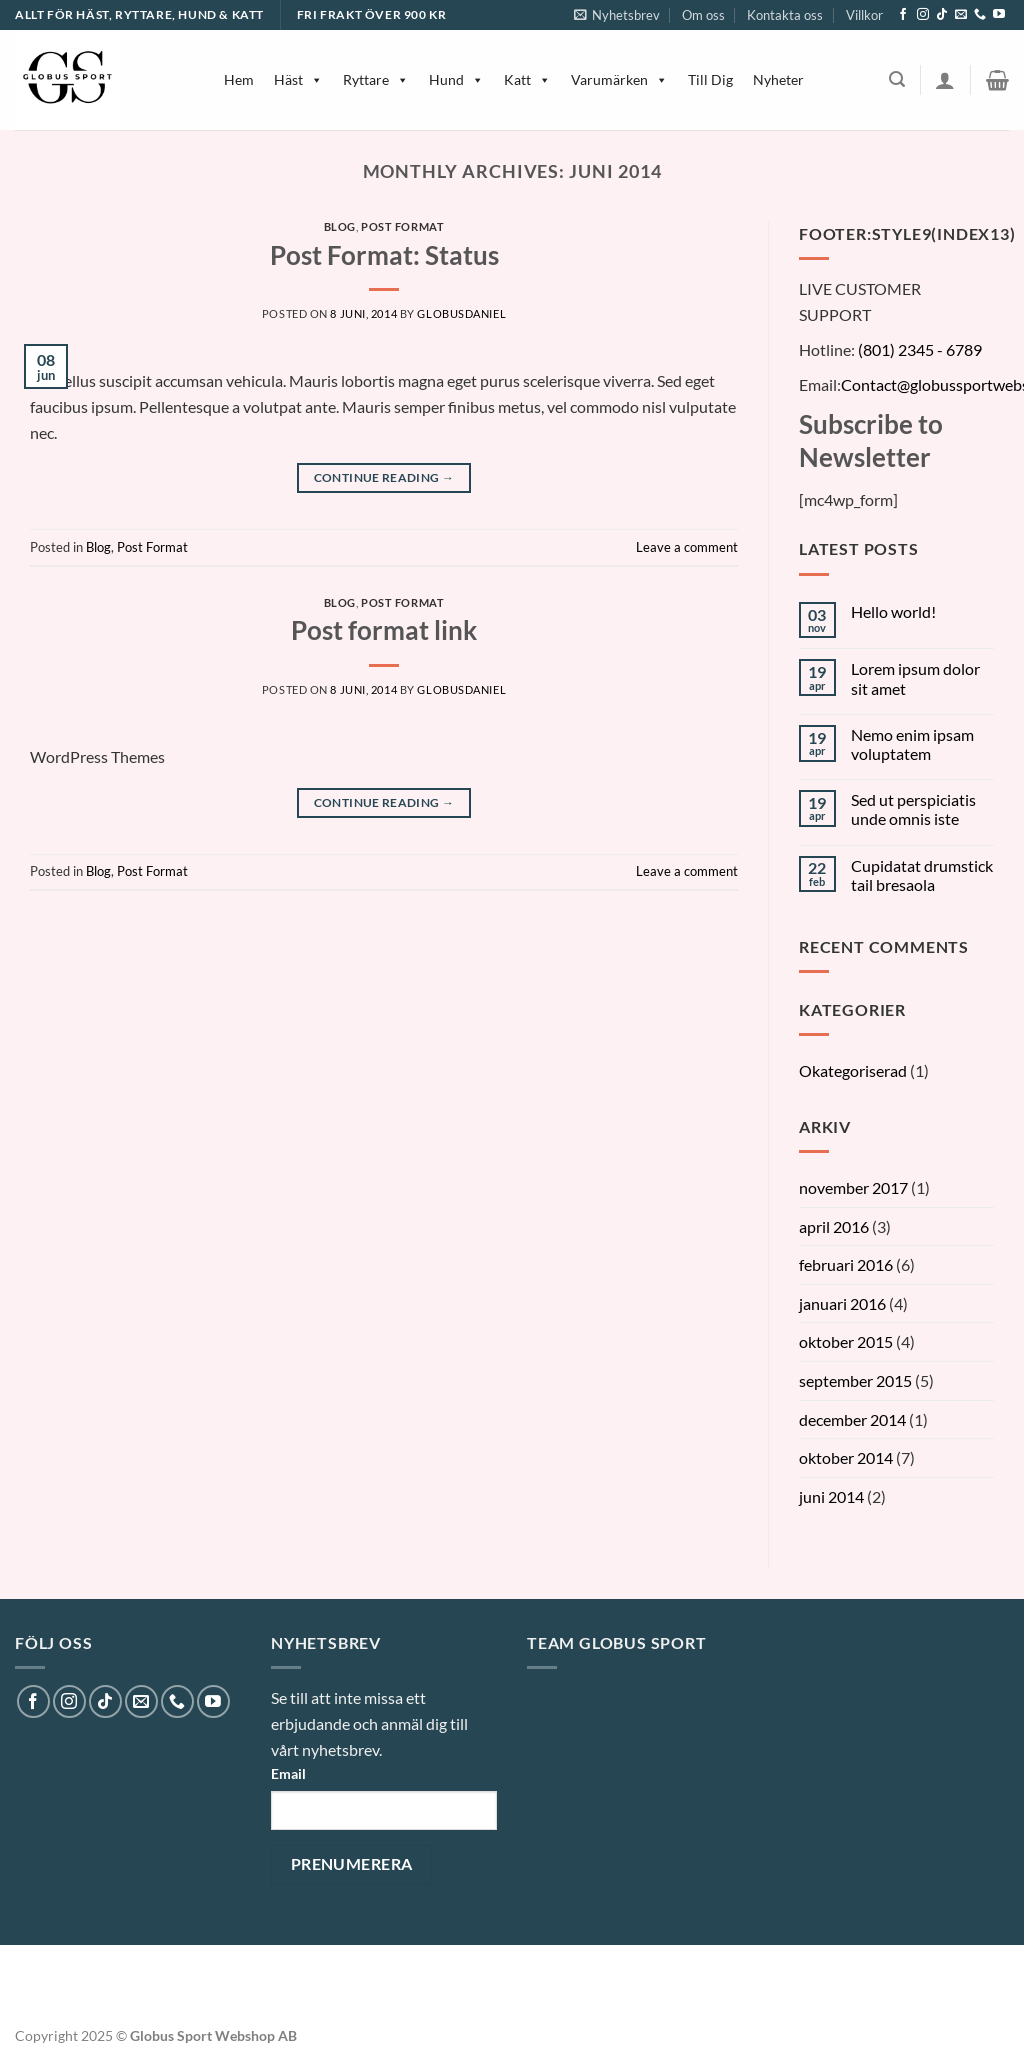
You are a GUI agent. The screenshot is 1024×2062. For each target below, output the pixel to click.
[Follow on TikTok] (942, 15)
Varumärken (619, 79)
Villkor (864, 15)
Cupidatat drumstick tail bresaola (922, 875)
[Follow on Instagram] (923, 15)
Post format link (384, 630)
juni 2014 (831, 1496)
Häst (298, 79)
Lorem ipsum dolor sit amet (915, 678)
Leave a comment (687, 547)
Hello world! (893, 611)
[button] (24, 2022)
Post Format (402, 226)
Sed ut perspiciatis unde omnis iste (913, 809)
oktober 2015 (846, 1341)
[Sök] (897, 79)
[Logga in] (945, 80)
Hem (239, 79)
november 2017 (853, 1187)
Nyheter (778, 79)
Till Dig (710, 79)
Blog (340, 226)
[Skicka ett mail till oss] (961, 15)
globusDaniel (461, 313)
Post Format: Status (384, 255)
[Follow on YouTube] (999, 15)
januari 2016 (842, 1303)
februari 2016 (846, 1264)
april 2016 (834, 1226)
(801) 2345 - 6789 (920, 349)
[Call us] (980, 15)
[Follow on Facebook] (903, 15)
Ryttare (376, 79)
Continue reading (384, 477)
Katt (527, 79)
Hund (456, 79)
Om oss (703, 15)
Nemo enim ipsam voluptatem (912, 744)
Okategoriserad (853, 1070)
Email (288, 1773)
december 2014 (852, 1419)
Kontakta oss (785, 15)
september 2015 (855, 1380)
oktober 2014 (846, 1457)
